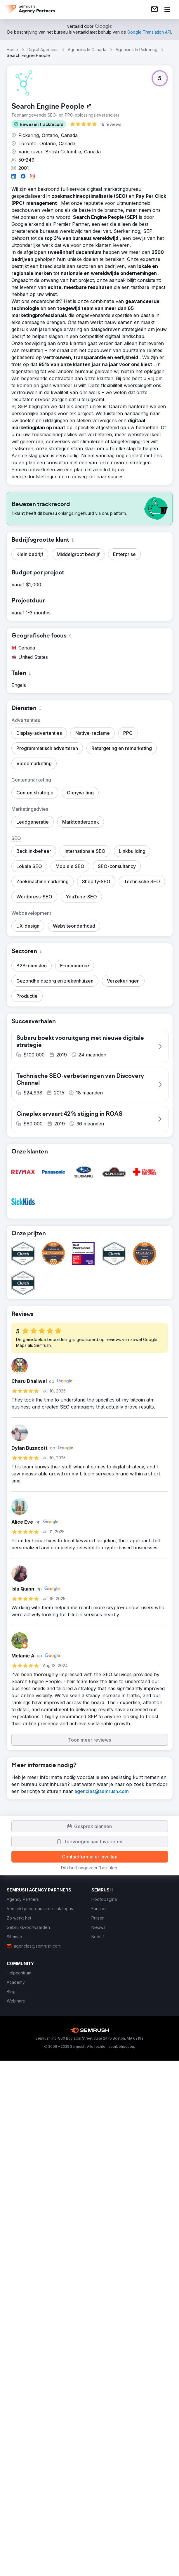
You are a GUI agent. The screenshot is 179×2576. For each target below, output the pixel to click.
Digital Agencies (42, 49)
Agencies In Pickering (136, 49)
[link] (154, 9)
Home (12, 49)
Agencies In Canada (87, 49)
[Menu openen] (167, 9)
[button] (38, 124)
